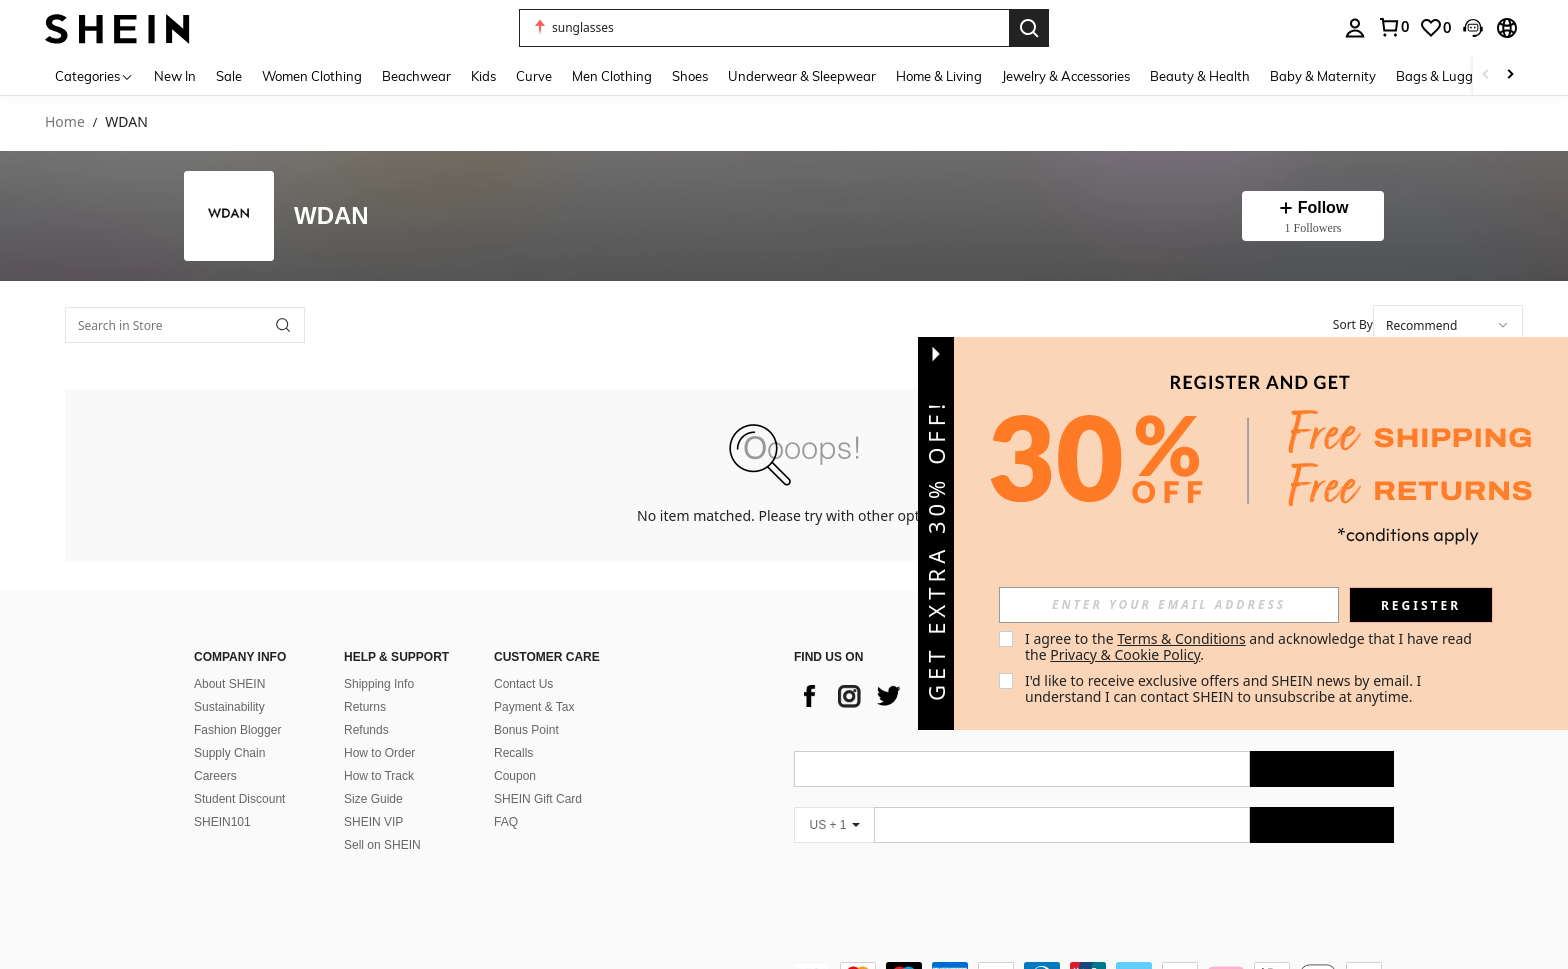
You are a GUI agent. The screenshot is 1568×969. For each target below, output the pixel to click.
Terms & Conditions (1181, 638)
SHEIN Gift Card (538, 799)
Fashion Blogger (237, 730)
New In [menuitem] (175, 76)
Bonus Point (526, 730)
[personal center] (1355, 28)
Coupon (515, 776)
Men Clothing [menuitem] (612, 76)
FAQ (506, 822)
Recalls (513, 753)
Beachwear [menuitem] (416, 76)
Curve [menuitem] (534, 76)
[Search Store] (283, 325)
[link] (1393, 27)
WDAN (331, 216)
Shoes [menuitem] (690, 76)
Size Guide (373, 799)
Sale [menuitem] (229, 76)
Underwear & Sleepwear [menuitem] (802, 76)
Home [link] (65, 122)
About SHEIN (229, 684)
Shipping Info (379, 684)
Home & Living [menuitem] (939, 76)
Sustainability (229, 707)
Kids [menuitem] (483, 76)
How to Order (379, 753)
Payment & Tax (534, 707)
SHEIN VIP (373, 822)
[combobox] (1448, 325)
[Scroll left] (1486, 75)
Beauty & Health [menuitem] (1200, 76)
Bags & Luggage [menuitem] (1446, 76)
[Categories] (94, 75)
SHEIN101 (222, 822)
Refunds (366, 730)
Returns (365, 707)
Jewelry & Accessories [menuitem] (1066, 76)
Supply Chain (229, 753)
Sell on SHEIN (382, 845)
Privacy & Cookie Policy (1125, 654)
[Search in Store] (185, 325)
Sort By (1353, 324)
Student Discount (239, 799)
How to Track (379, 776)
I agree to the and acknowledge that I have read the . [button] (1250, 646)
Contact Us (523, 684)
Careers (215, 776)
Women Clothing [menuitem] (312, 76)
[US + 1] (834, 825)
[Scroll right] (1510, 75)
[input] (1169, 605)
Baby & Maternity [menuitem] (1323, 76)
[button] (764, 28)
